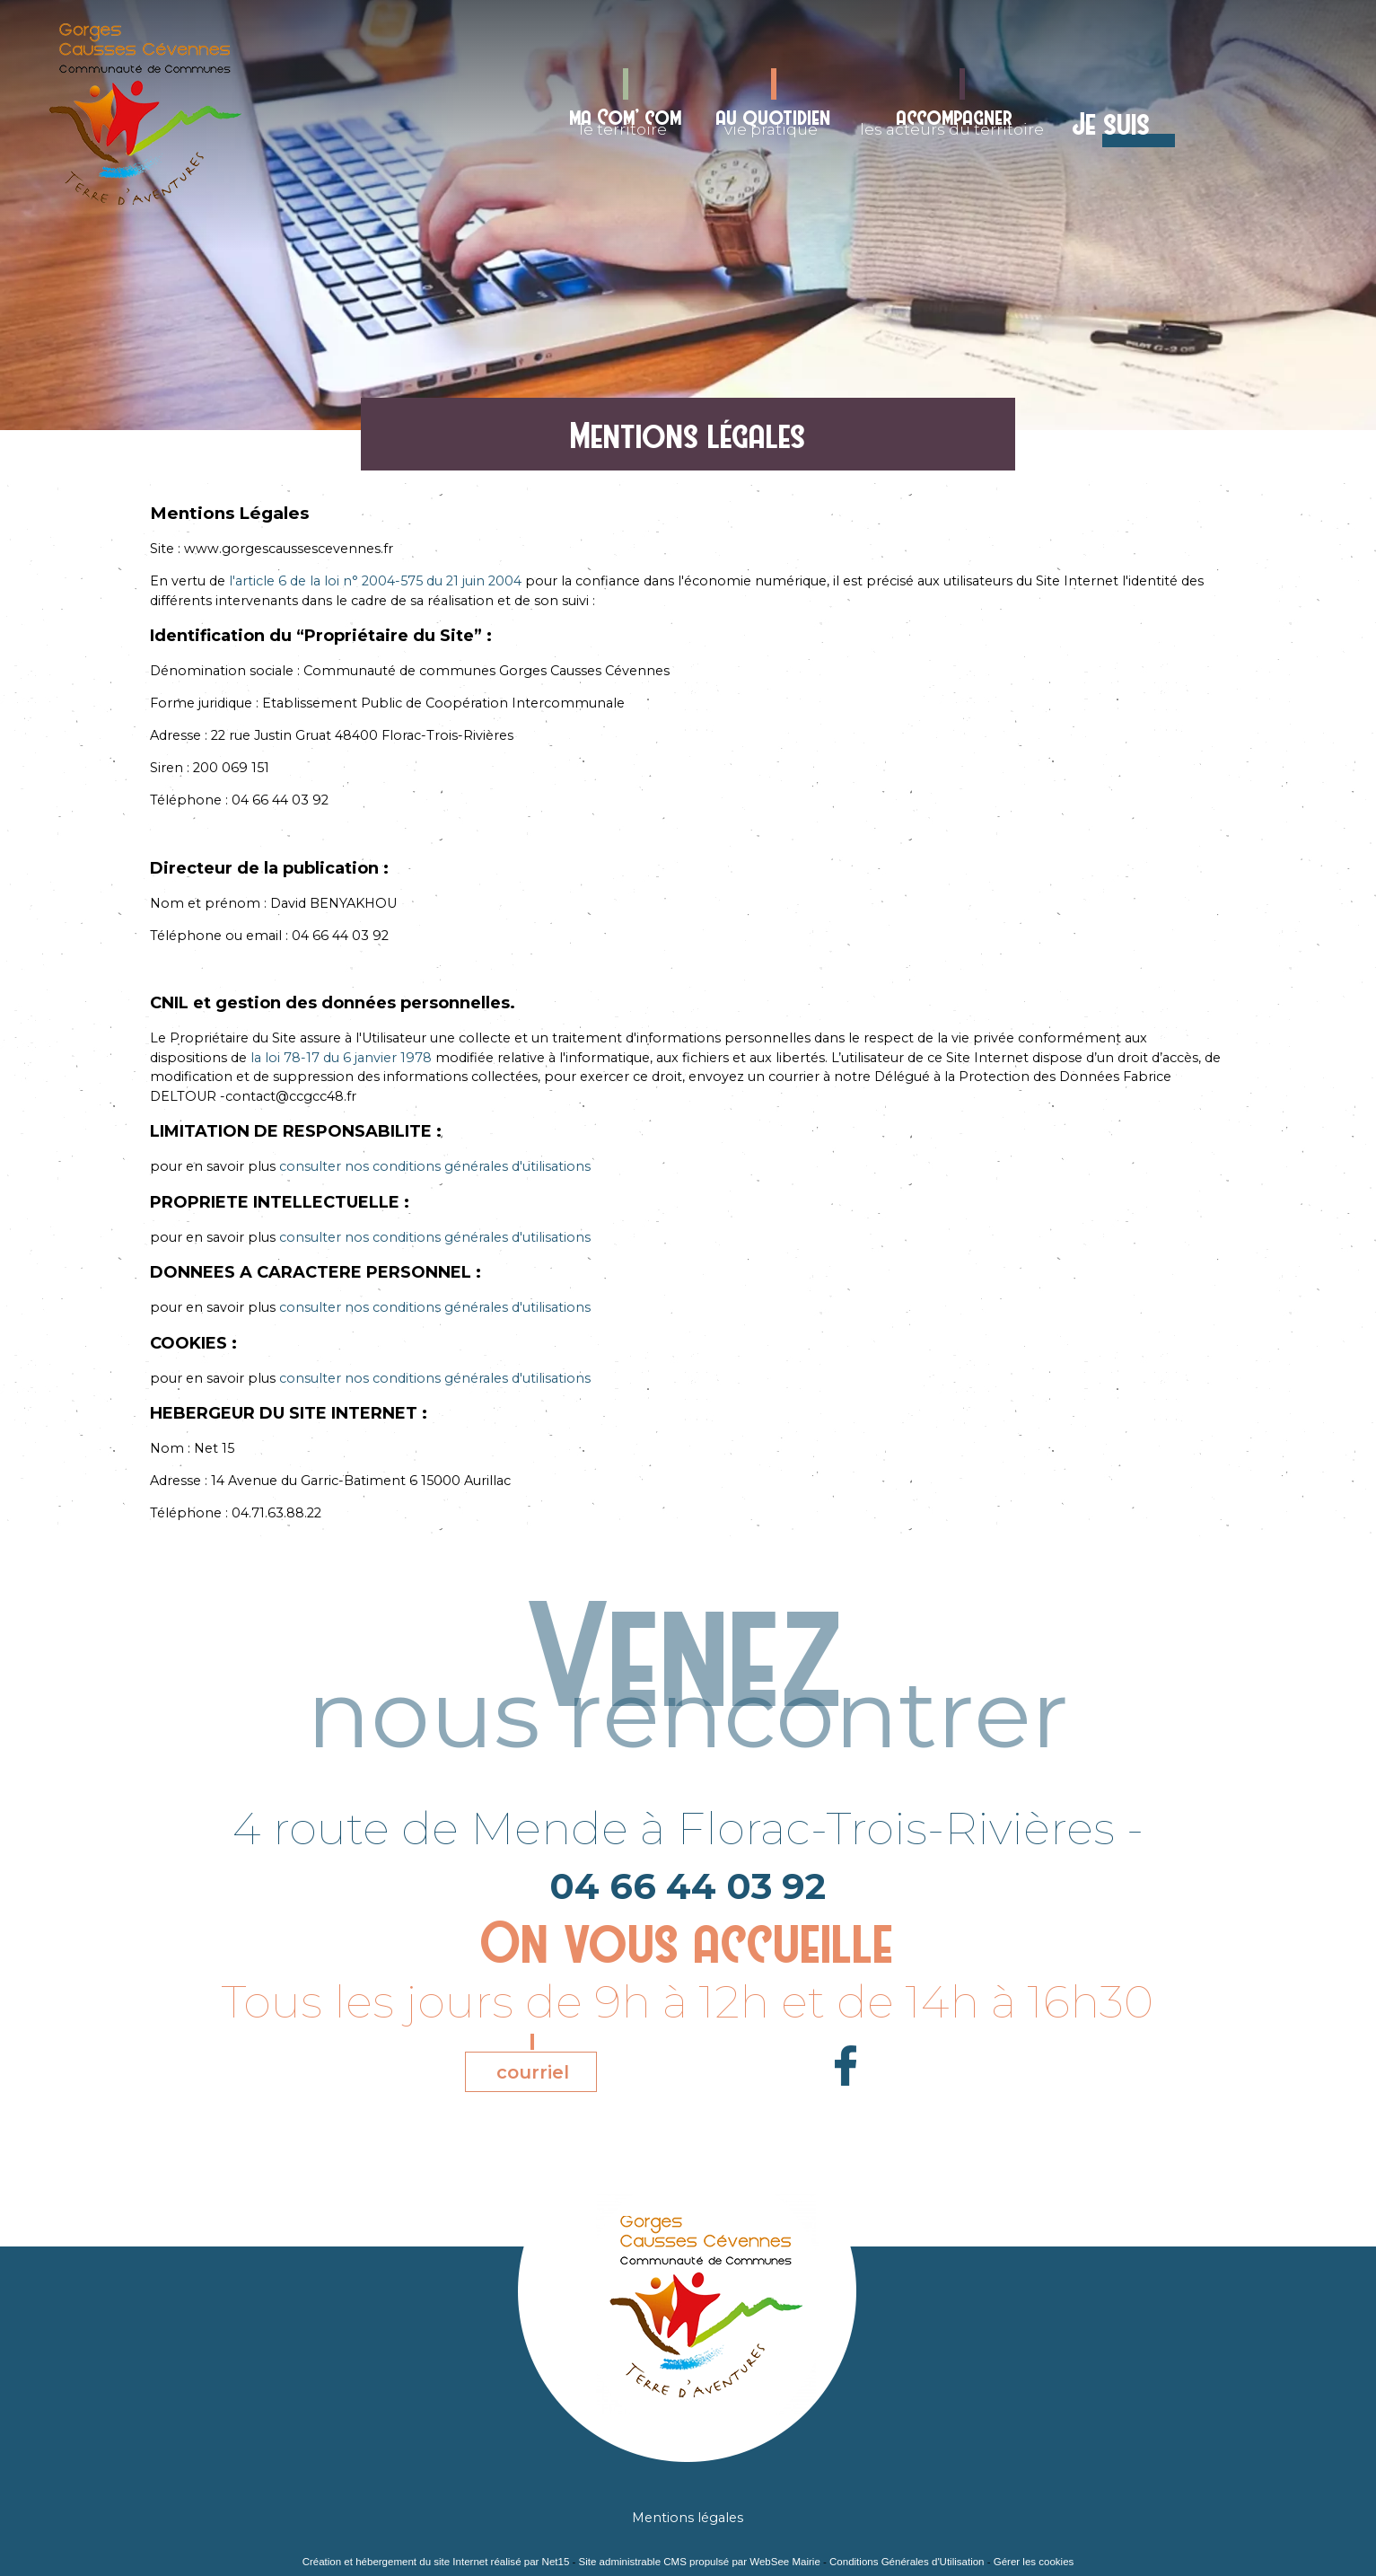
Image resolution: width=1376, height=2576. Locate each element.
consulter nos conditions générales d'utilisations (435, 1166)
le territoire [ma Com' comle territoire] (626, 120)
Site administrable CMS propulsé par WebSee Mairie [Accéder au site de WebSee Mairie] (699, 2561)
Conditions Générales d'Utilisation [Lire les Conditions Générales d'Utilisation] (906, 2561)
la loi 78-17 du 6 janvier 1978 (342, 1058)
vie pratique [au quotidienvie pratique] (773, 120)
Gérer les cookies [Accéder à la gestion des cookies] (1034, 2561)
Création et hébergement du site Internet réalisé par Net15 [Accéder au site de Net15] (436, 2561)
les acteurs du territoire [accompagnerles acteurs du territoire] (952, 120)
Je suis (1112, 124)
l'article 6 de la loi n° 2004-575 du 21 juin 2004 (377, 581)
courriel (532, 2072)
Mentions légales (687, 2518)
